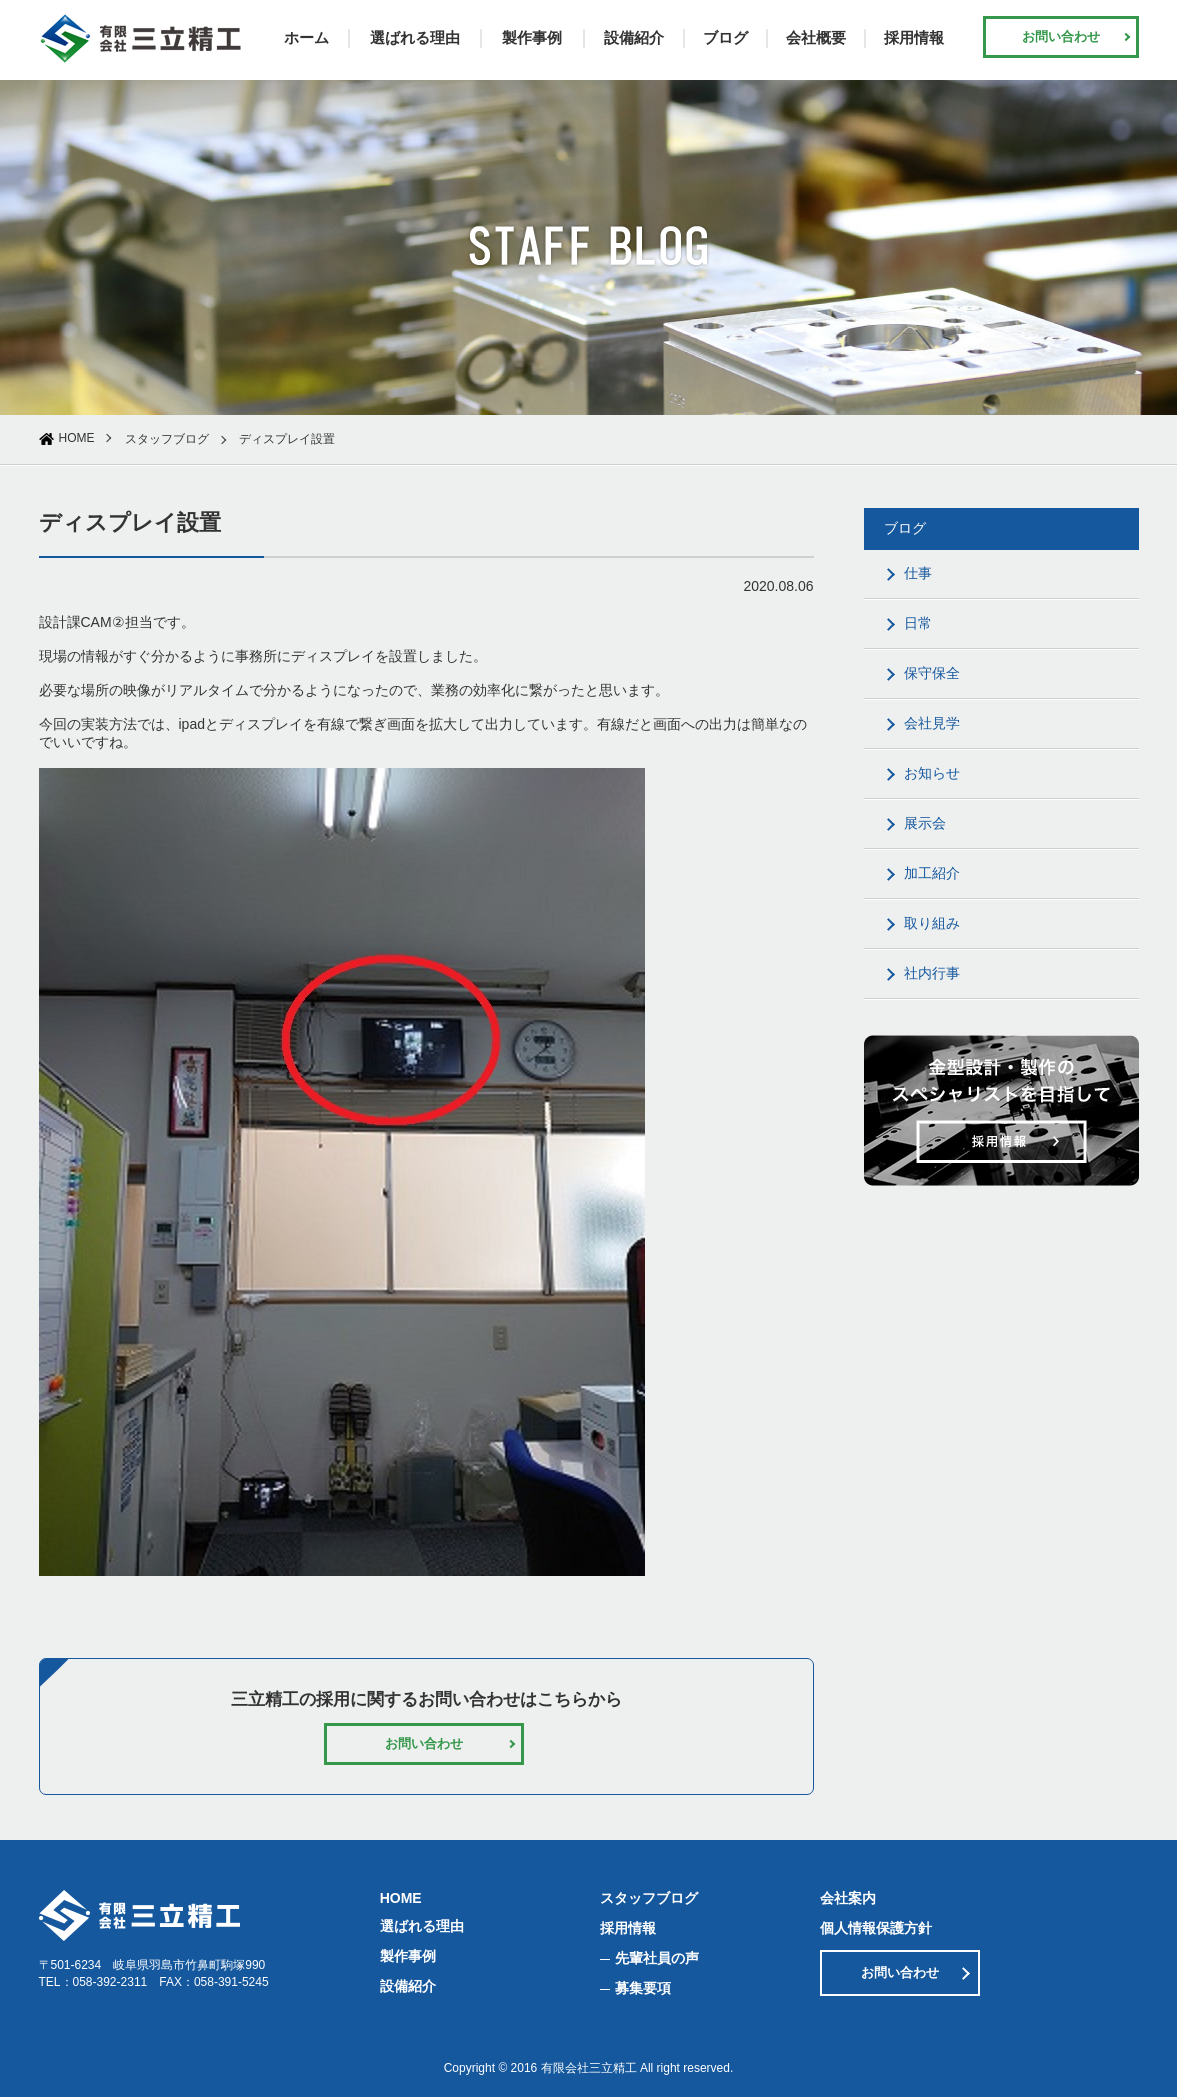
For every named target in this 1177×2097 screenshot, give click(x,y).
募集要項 (643, 1988)
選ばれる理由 (415, 37)
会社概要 (816, 37)
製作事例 (532, 37)
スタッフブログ (167, 439)
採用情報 (914, 37)
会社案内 (848, 1898)
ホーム (306, 37)
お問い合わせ (1061, 36)
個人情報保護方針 (876, 1928)
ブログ (725, 37)
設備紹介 (634, 37)
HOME (77, 438)
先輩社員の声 (657, 1958)
